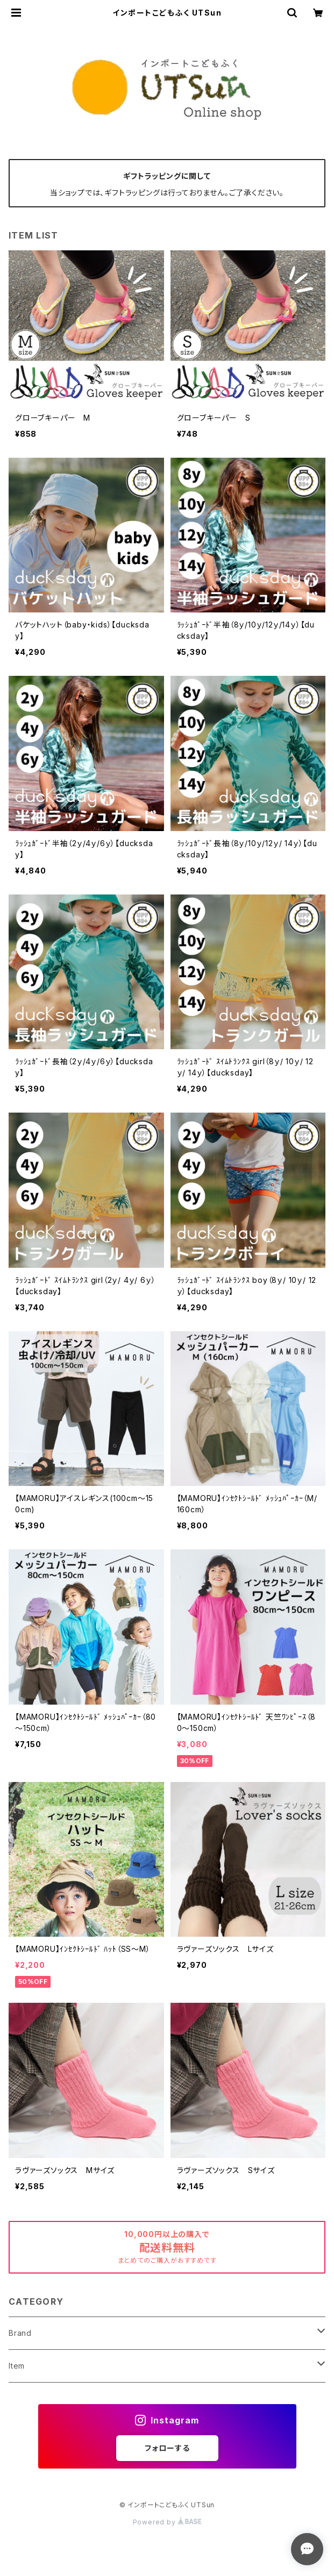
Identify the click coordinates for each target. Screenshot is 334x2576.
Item (17, 2365)
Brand (20, 2332)
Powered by (167, 2522)
